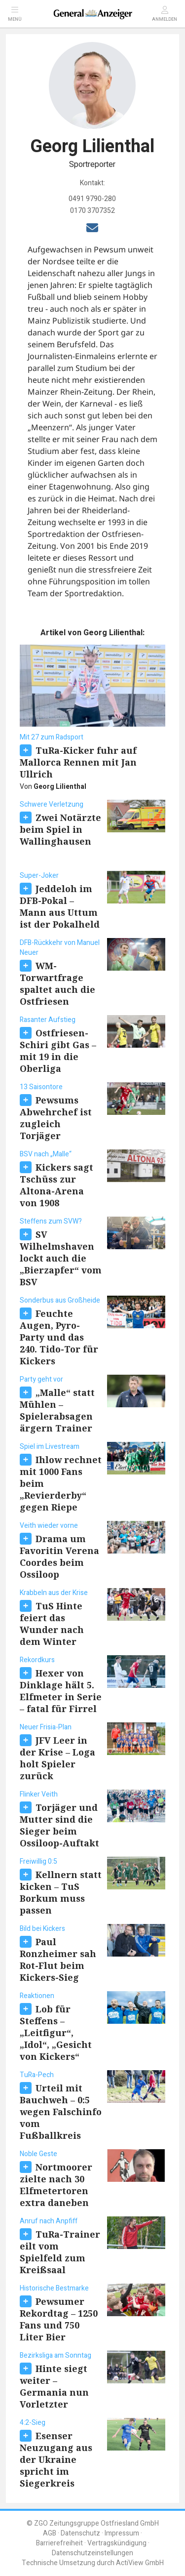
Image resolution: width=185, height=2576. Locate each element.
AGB (49, 2533)
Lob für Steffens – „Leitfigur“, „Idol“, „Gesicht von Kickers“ (56, 2032)
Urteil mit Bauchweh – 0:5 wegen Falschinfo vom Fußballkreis (61, 2111)
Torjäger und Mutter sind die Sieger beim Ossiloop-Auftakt (59, 1825)
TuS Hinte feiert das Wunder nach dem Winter (52, 1623)
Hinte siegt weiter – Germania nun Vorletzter (54, 2386)
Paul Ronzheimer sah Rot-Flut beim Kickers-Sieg (58, 1959)
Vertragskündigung (117, 2543)
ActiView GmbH (140, 2563)
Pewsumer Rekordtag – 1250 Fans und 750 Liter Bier (59, 2319)
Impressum (122, 2533)
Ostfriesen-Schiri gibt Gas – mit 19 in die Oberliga (58, 1050)
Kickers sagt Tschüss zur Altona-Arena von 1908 (56, 1185)
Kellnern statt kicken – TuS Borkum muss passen (61, 1892)
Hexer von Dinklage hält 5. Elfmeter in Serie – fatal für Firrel (61, 1691)
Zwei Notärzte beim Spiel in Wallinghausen (60, 829)
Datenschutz (80, 2533)
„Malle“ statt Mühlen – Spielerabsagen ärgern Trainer (57, 1410)
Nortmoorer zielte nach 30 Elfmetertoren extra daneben (56, 2184)
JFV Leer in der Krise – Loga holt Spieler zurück (57, 1758)
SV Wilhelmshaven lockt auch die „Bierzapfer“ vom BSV (61, 1258)
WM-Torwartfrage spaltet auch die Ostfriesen (57, 983)
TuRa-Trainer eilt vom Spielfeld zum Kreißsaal (60, 2252)
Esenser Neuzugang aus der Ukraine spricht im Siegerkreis (56, 2459)
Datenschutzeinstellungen (92, 2553)
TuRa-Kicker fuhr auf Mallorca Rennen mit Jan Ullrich (78, 762)
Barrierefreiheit (59, 2543)
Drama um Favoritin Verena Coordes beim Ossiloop (59, 1556)
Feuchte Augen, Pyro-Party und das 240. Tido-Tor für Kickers (59, 1337)
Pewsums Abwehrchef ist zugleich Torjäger (56, 1118)
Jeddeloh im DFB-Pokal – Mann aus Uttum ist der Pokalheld (60, 906)
